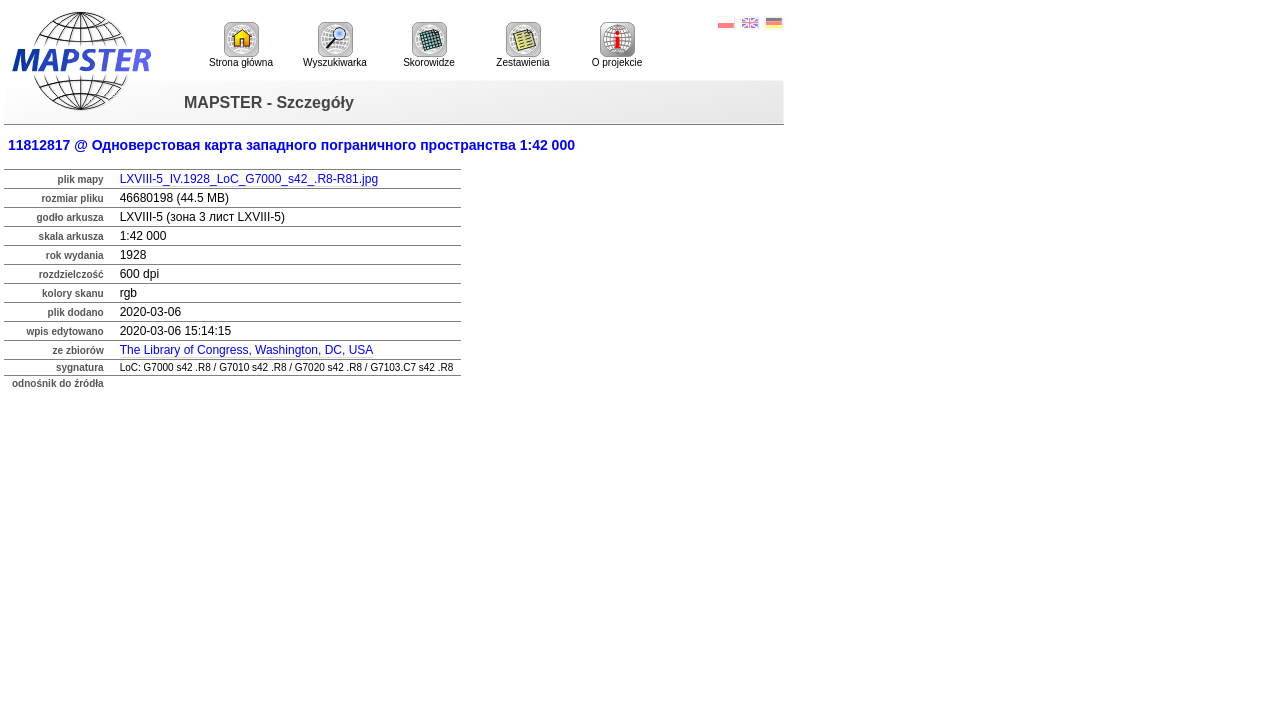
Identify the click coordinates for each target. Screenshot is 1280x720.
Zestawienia (522, 45)
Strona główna (241, 45)
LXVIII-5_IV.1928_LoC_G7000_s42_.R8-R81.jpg (249, 179)
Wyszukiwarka (335, 45)
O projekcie (617, 45)
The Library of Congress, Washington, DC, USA (247, 350)
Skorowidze (429, 45)
